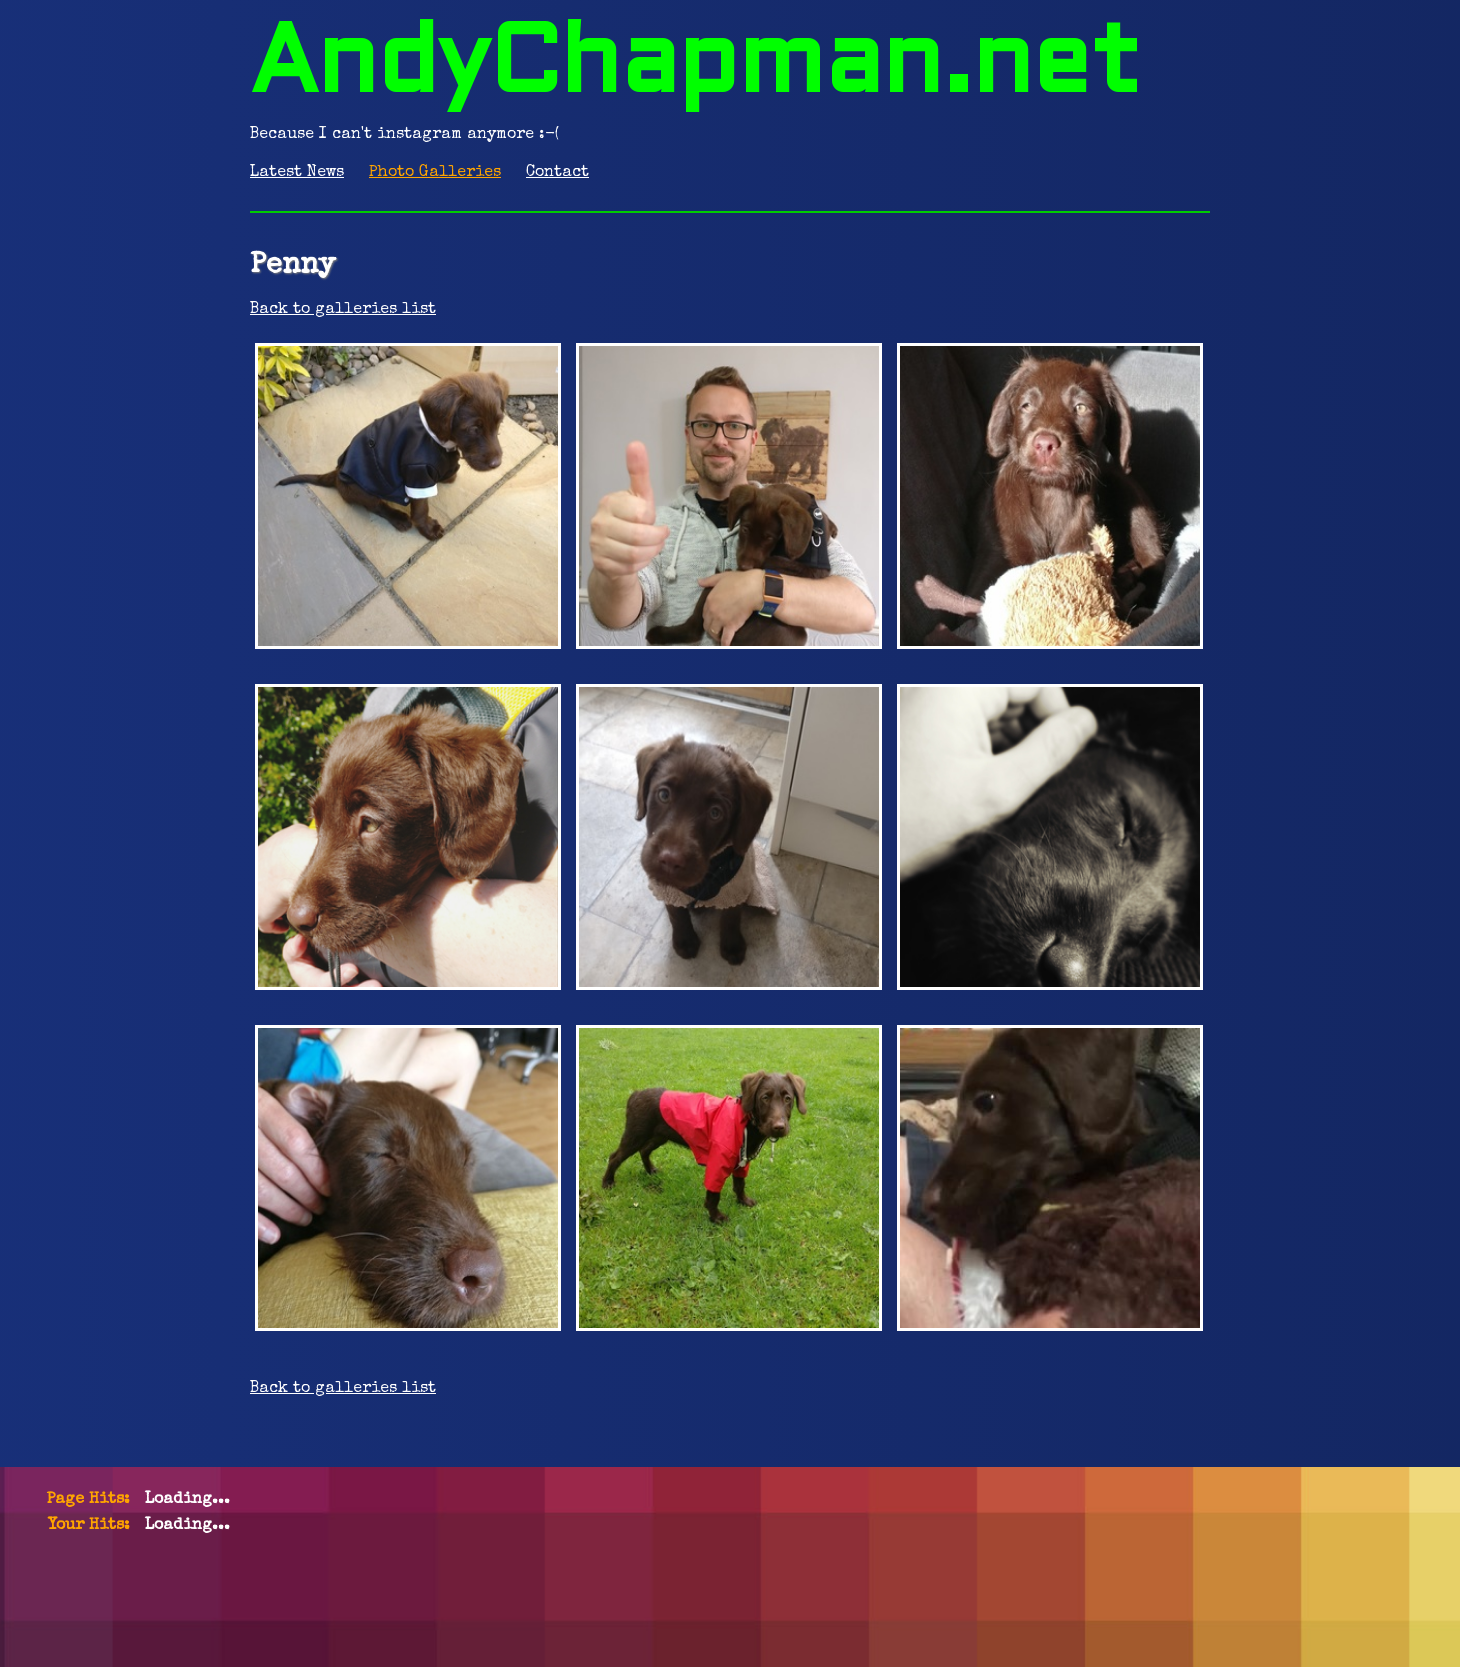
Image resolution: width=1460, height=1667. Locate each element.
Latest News (297, 173)
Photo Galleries (435, 173)
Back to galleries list (343, 310)
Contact (557, 173)
